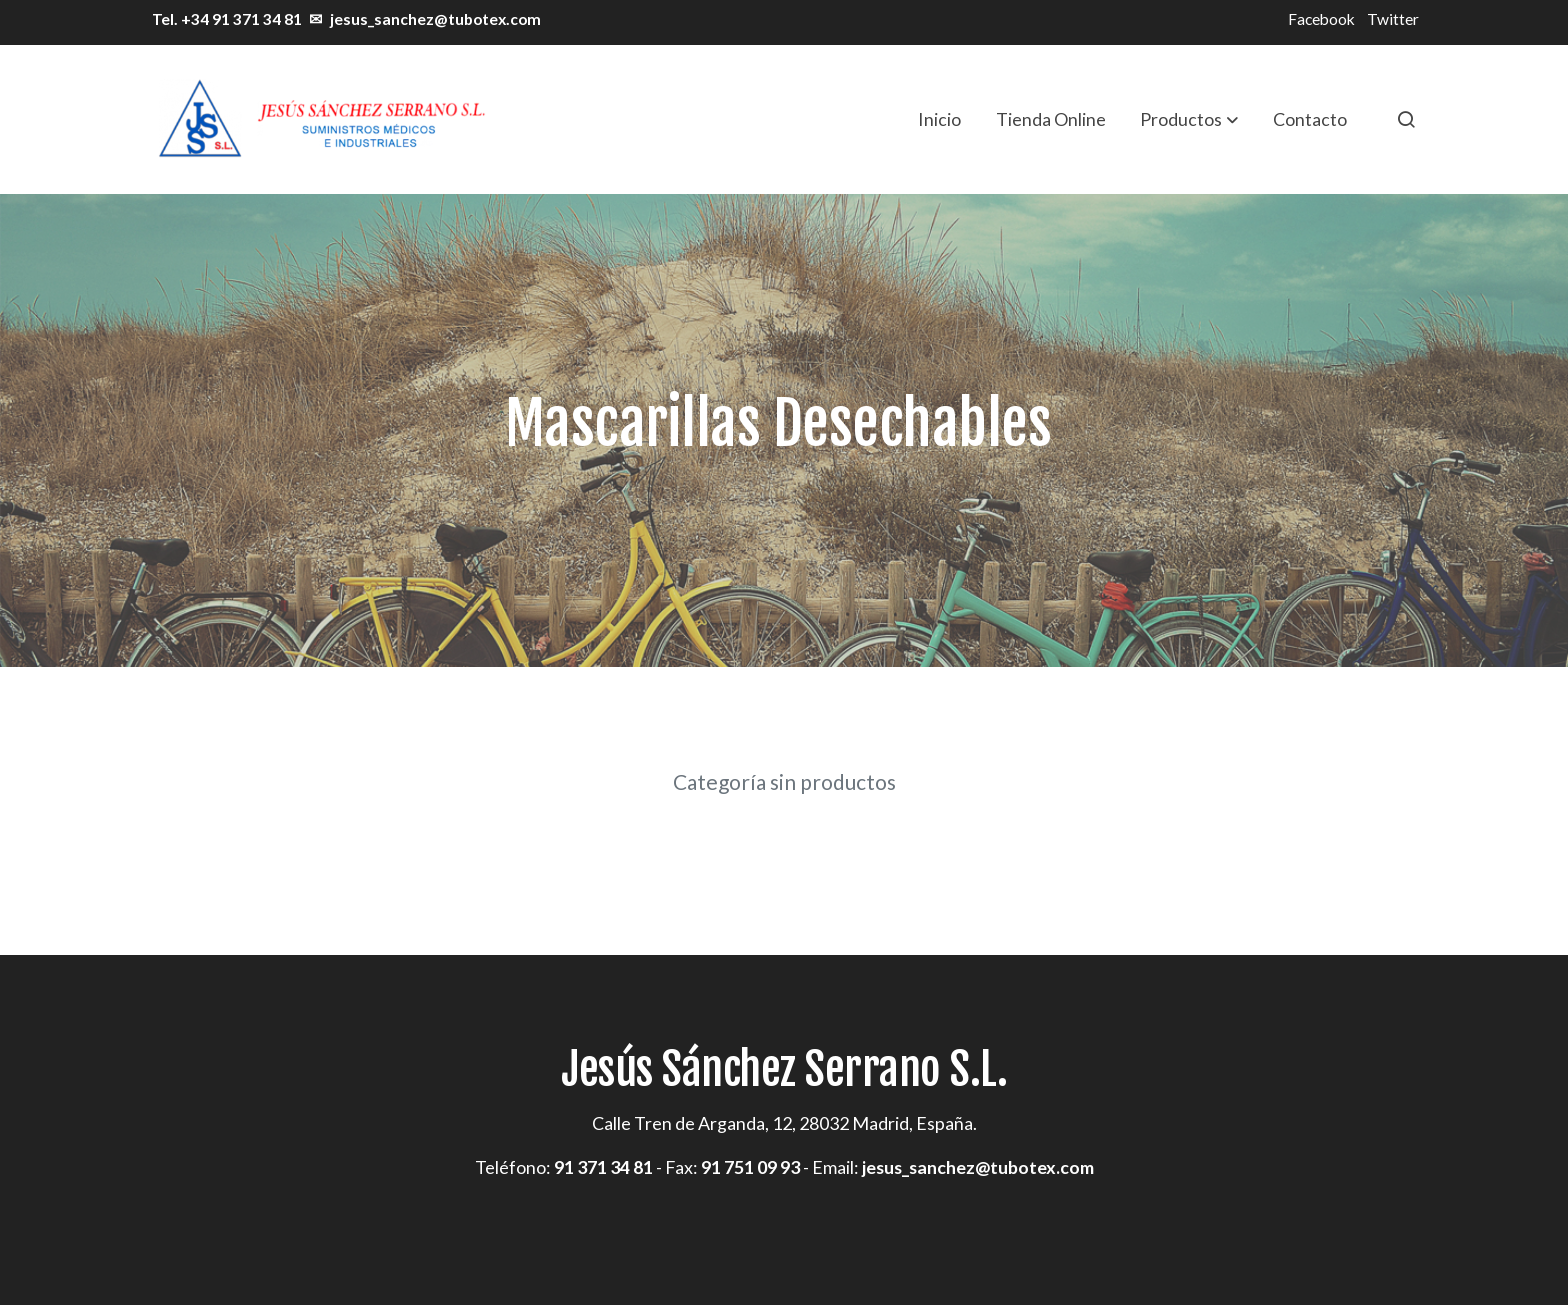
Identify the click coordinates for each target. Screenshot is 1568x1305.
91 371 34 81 (603, 1167)
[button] (1189, 119)
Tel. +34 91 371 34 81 (225, 19)
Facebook (1321, 19)
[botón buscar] (1406, 119)
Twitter (1393, 19)
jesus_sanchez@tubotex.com (435, 19)
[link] (320, 119)
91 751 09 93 (750, 1167)
